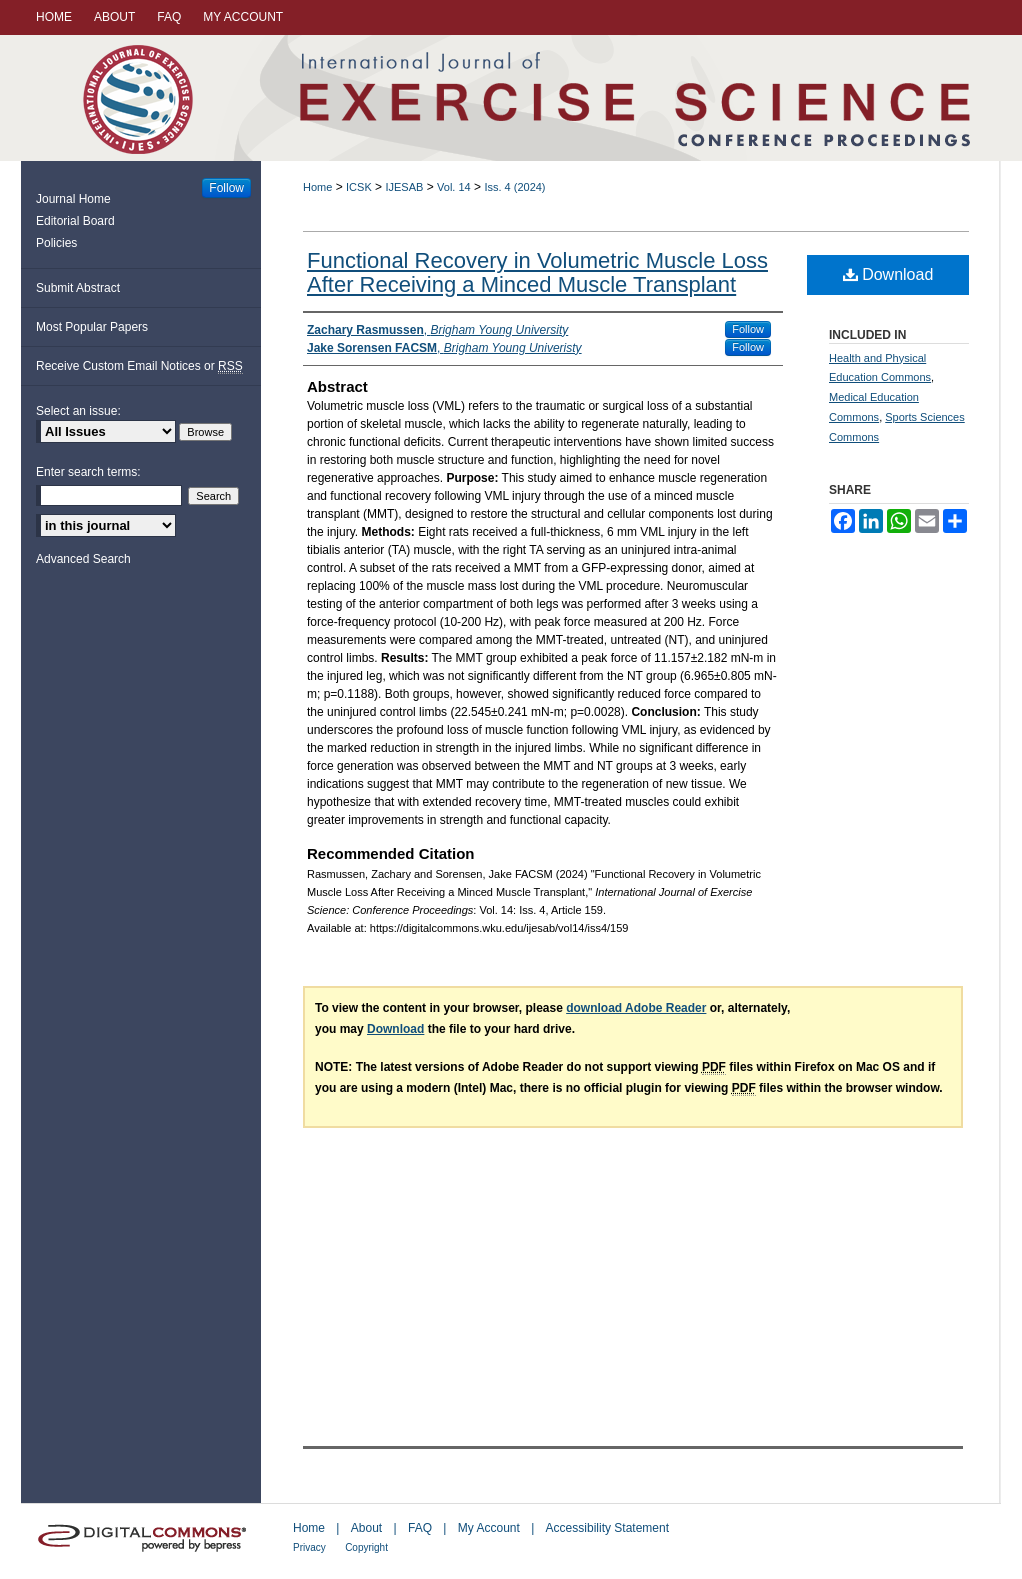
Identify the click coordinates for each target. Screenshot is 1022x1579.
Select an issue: (78, 411)
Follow (748, 329)
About (366, 1528)
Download (888, 274)
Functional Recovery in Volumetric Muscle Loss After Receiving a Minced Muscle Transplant (537, 272)
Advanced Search (83, 559)
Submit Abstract (78, 288)
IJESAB (404, 187)
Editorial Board (75, 221)
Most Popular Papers (92, 327)
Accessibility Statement (607, 1528)
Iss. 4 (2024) (514, 187)
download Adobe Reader (636, 1008)
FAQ (420, 1528)
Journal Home (73, 199)
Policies (56, 243)
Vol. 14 (454, 187)
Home (317, 187)
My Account (489, 1528)
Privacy (309, 1547)
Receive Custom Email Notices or (139, 366)
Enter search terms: (88, 472)
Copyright (366, 1547)
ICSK (359, 187)
